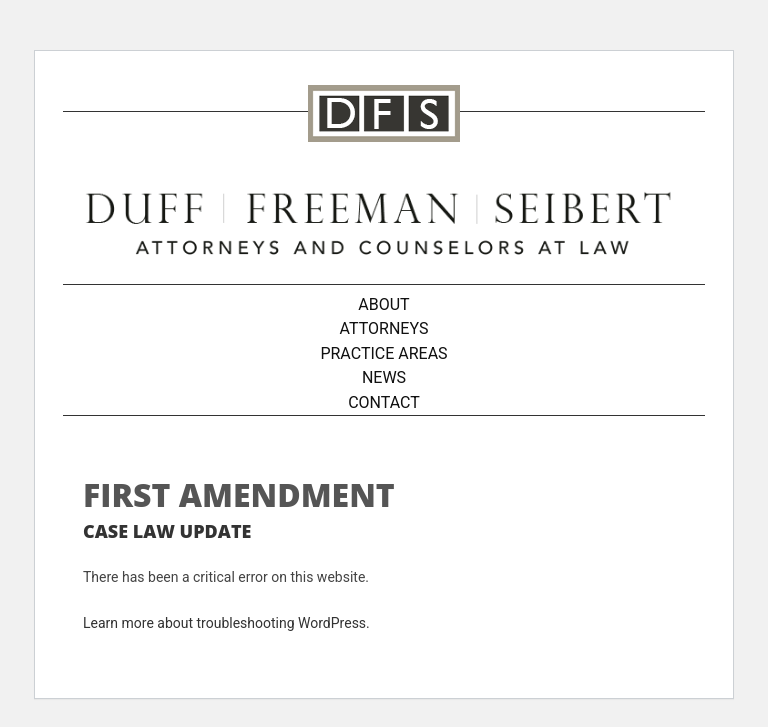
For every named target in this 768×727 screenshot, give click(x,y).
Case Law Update (167, 531)
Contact (384, 402)
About (383, 304)
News (384, 377)
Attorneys (384, 328)
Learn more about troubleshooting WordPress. (226, 623)
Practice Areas (383, 353)
